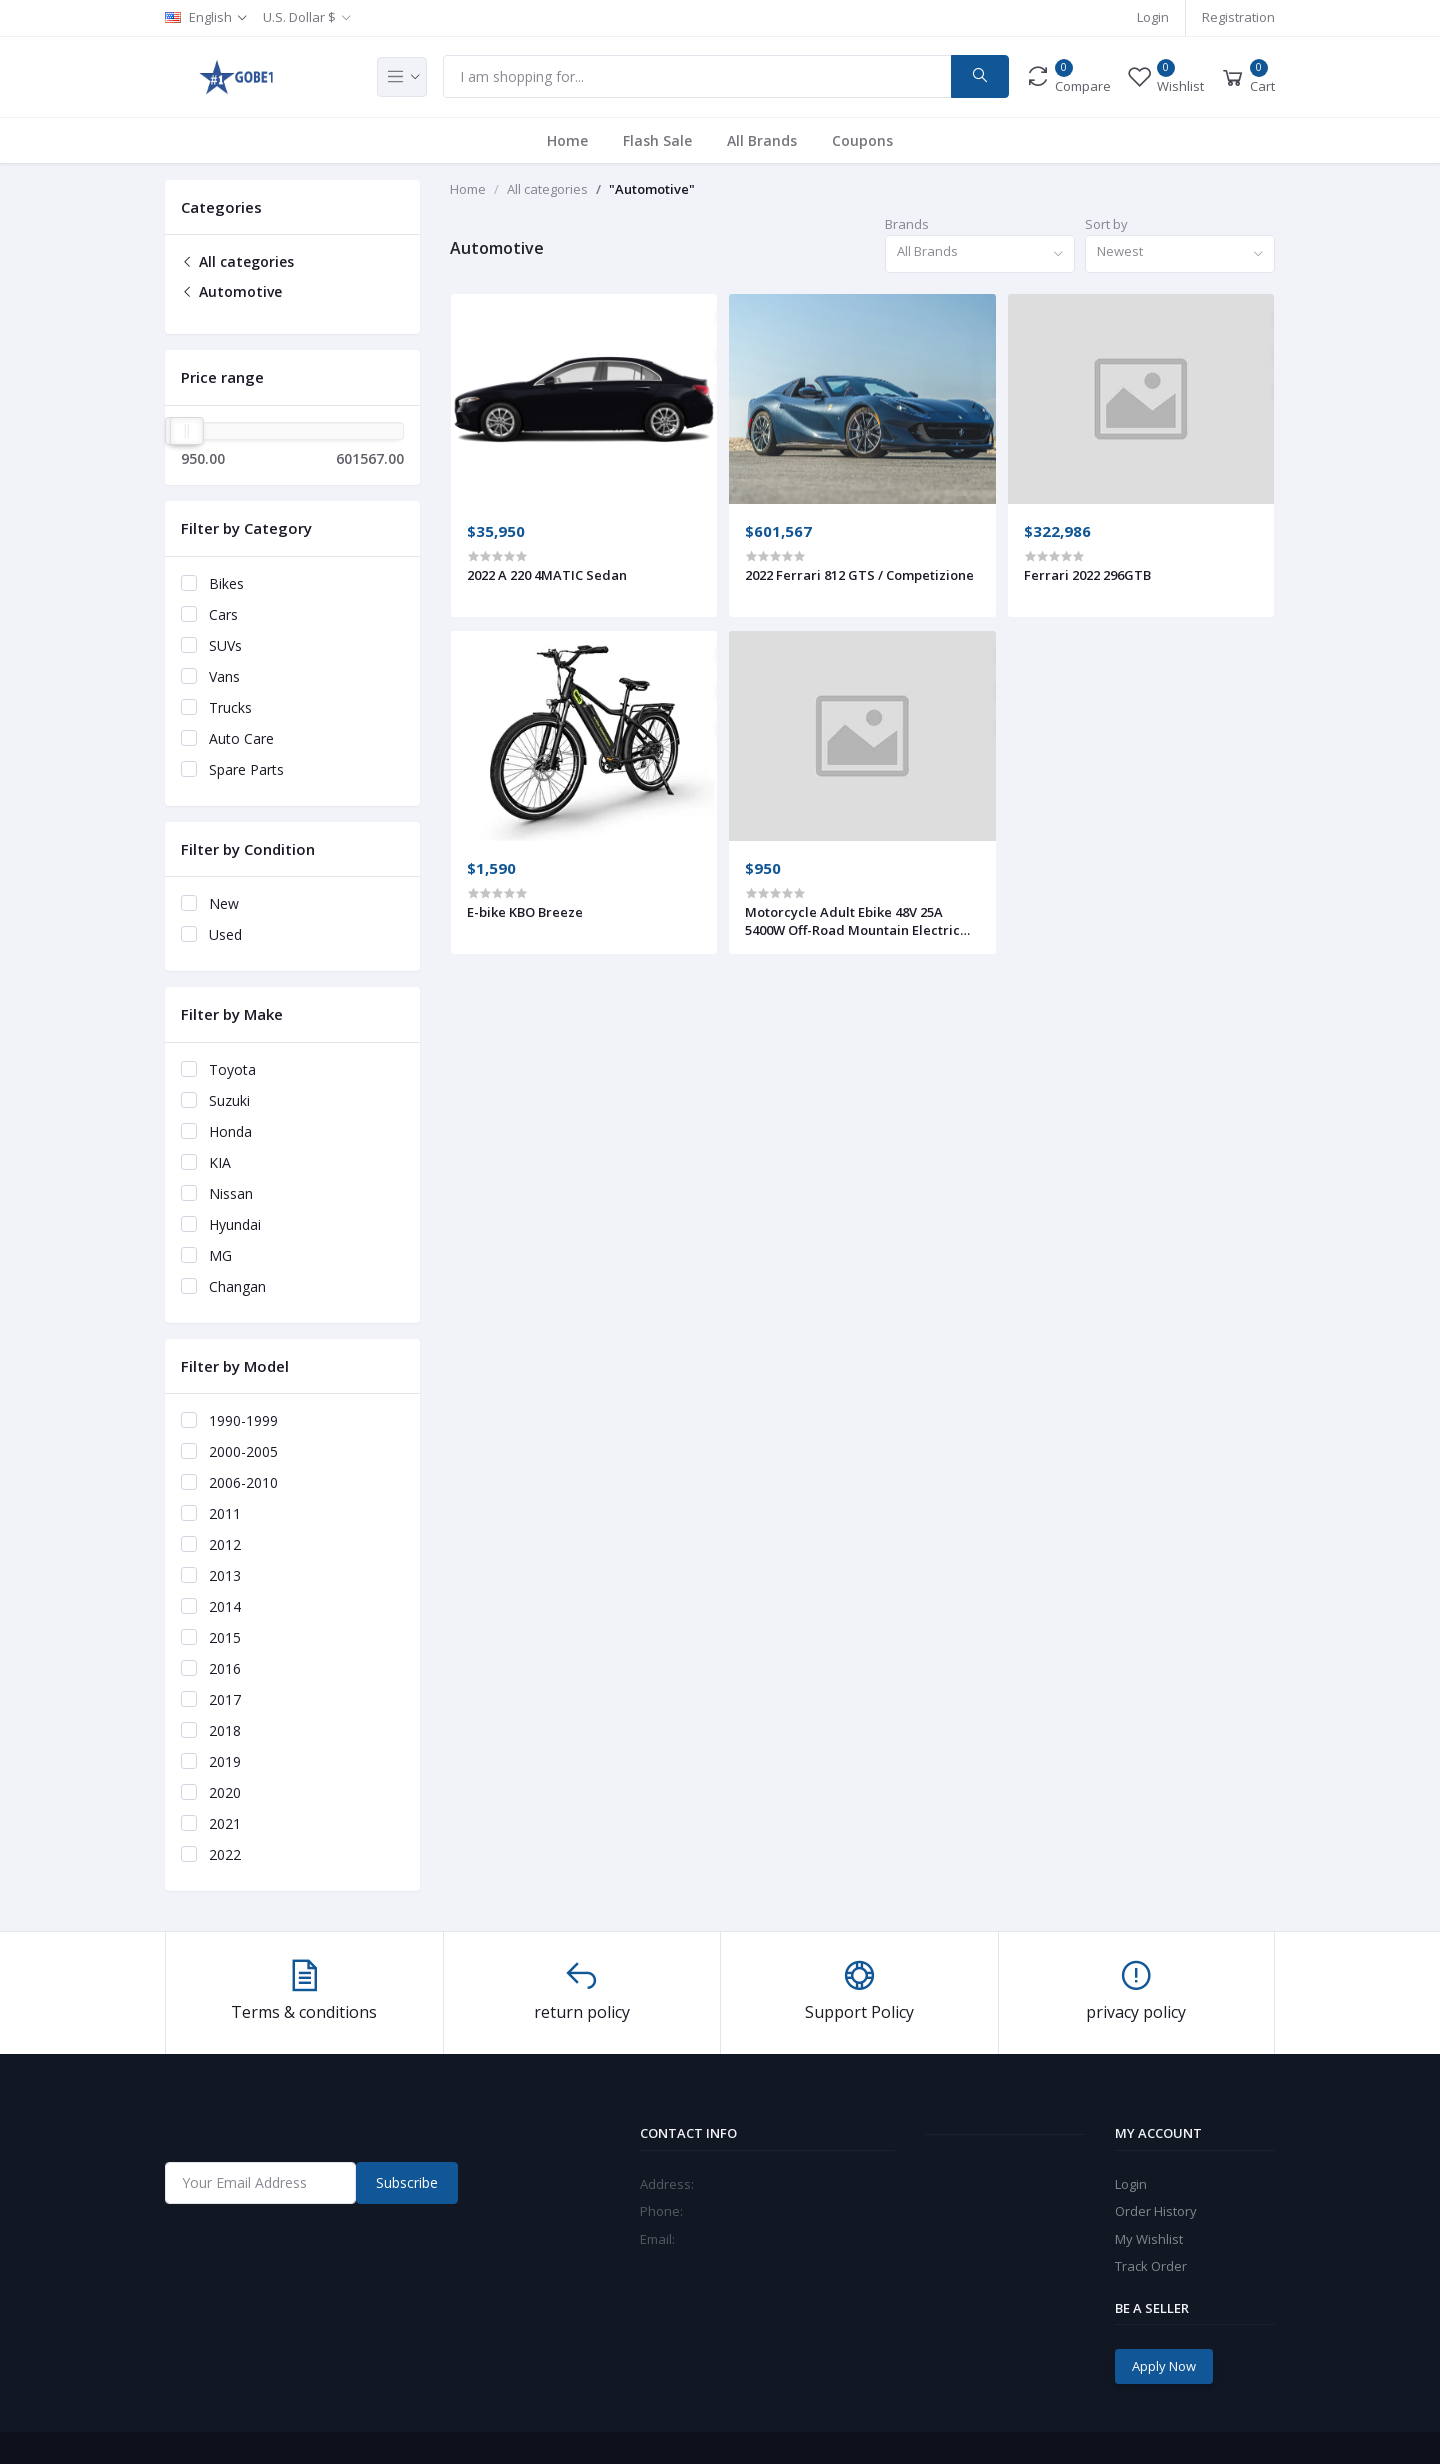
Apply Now (1164, 2366)
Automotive (231, 291)
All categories (237, 261)
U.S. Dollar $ (299, 17)
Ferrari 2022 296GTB (1087, 575)
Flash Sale (657, 140)
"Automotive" (652, 189)
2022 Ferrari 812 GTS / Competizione (859, 575)
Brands (907, 224)
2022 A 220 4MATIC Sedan (547, 575)
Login (1153, 17)
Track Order (1151, 2266)
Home (567, 140)
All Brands (762, 140)
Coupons (862, 140)
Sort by (1106, 224)
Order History (1156, 2211)
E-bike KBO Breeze (525, 912)
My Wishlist (1149, 2239)
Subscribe (407, 2182)
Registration (1238, 17)
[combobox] (980, 254)
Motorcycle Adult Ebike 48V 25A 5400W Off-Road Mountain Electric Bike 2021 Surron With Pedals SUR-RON (853, 921)
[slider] (187, 431)
